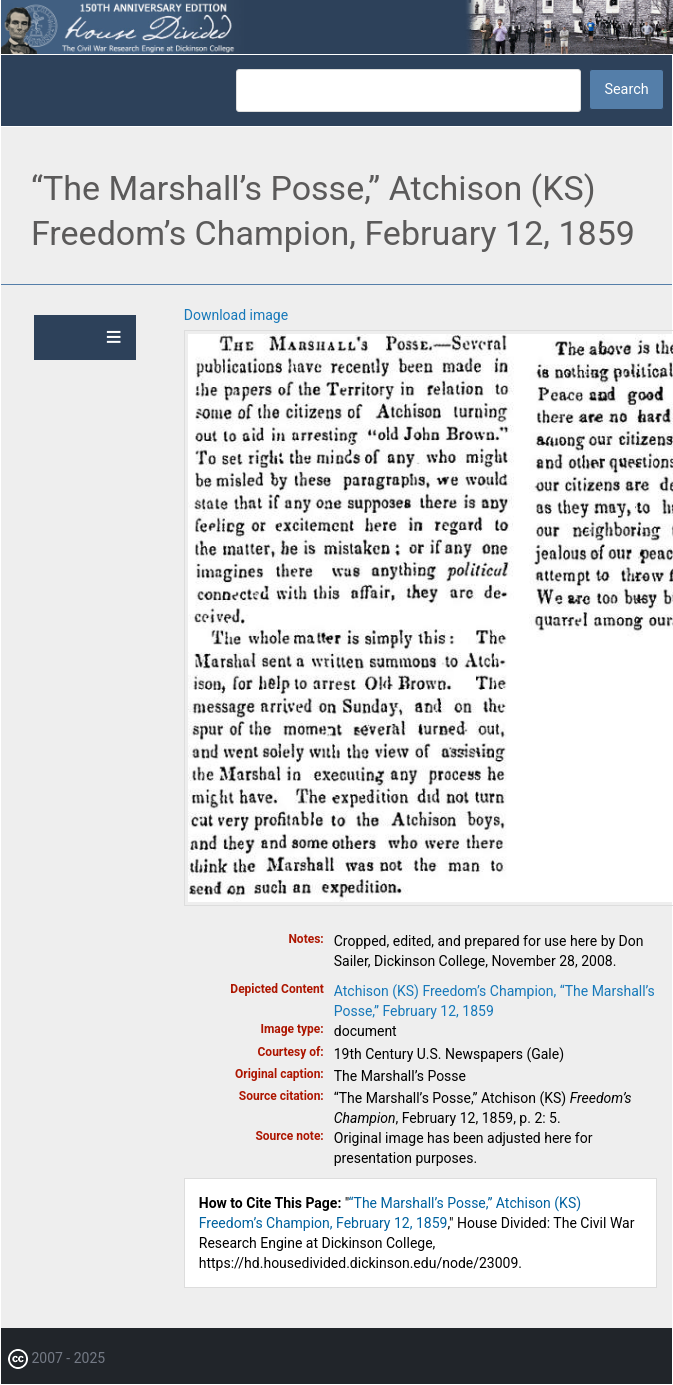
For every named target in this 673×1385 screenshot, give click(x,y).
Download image (236, 315)
